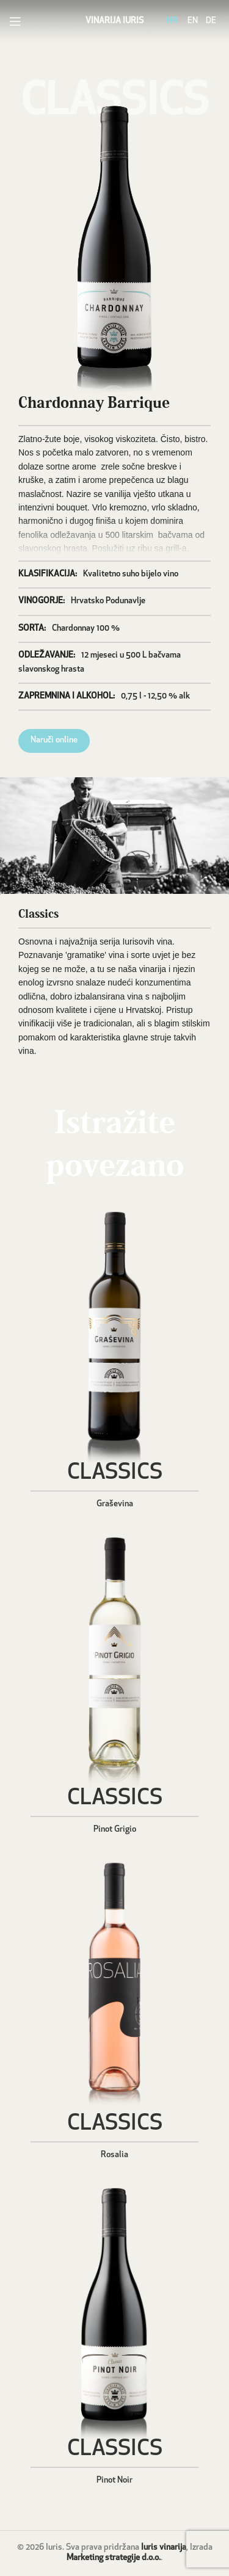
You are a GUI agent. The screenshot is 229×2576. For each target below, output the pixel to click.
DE (211, 21)
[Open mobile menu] (15, 21)
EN (192, 21)
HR (172, 21)
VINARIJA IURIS (114, 21)
